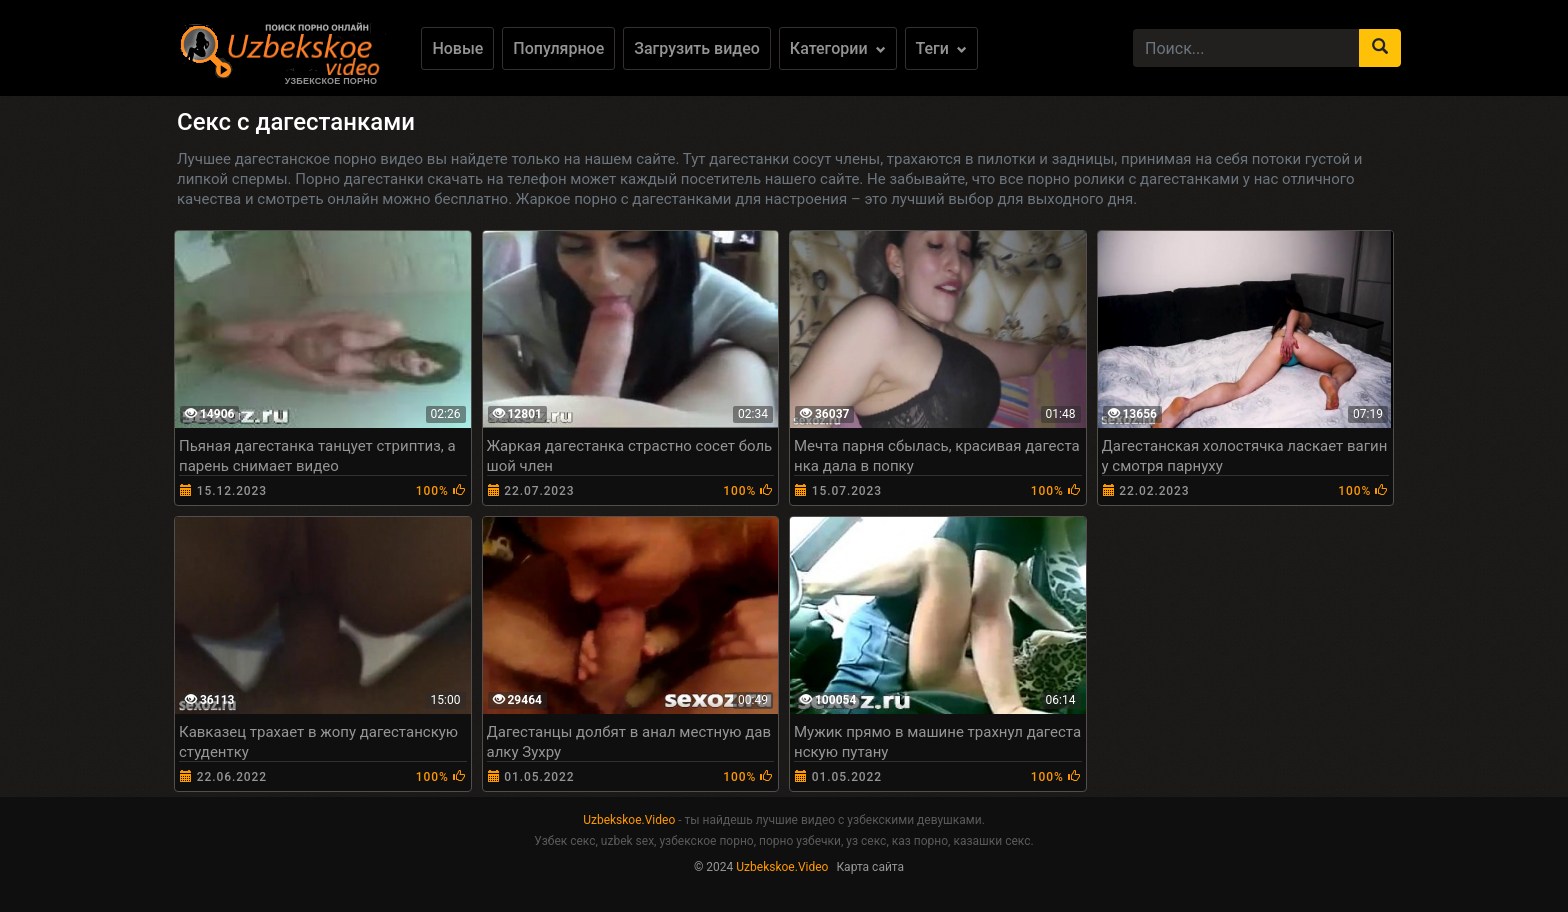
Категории (838, 48)
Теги (941, 48)
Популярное (558, 48)
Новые (457, 48)
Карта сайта (870, 867)
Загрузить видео (697, 48)
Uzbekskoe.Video (629, 820)
